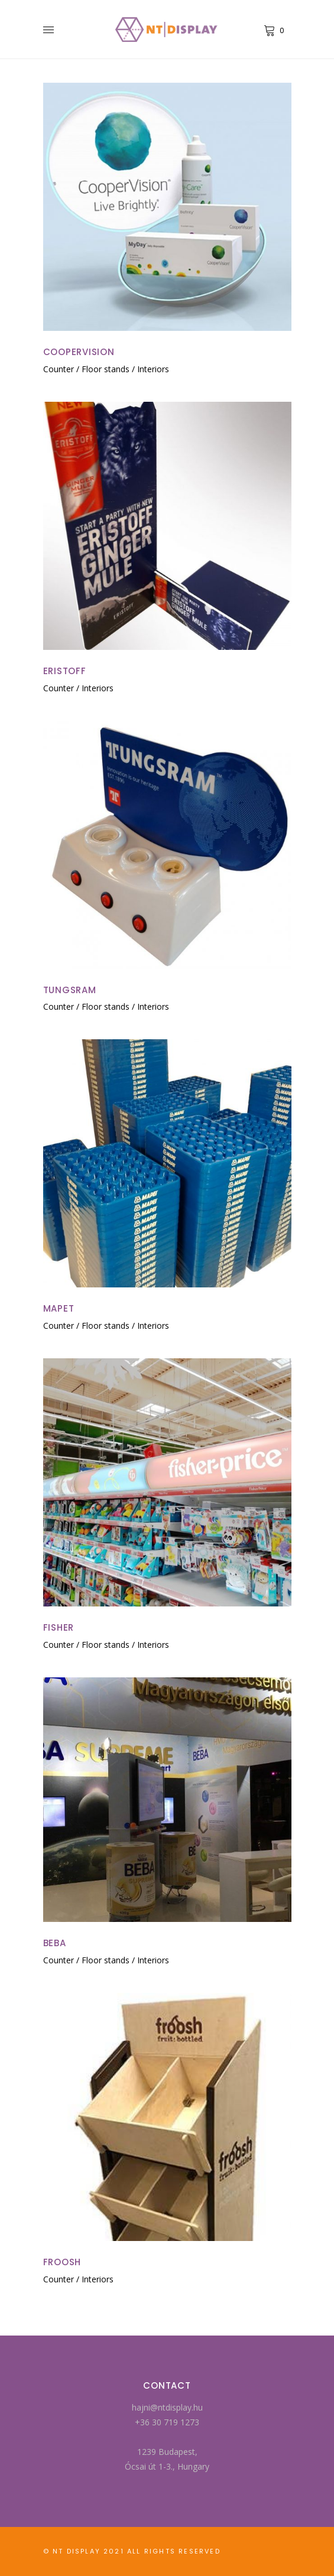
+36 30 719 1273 (167, 2422)
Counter (58, 369)
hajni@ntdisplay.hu (167, 2407)
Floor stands (105, 369)
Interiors (153, 369)
